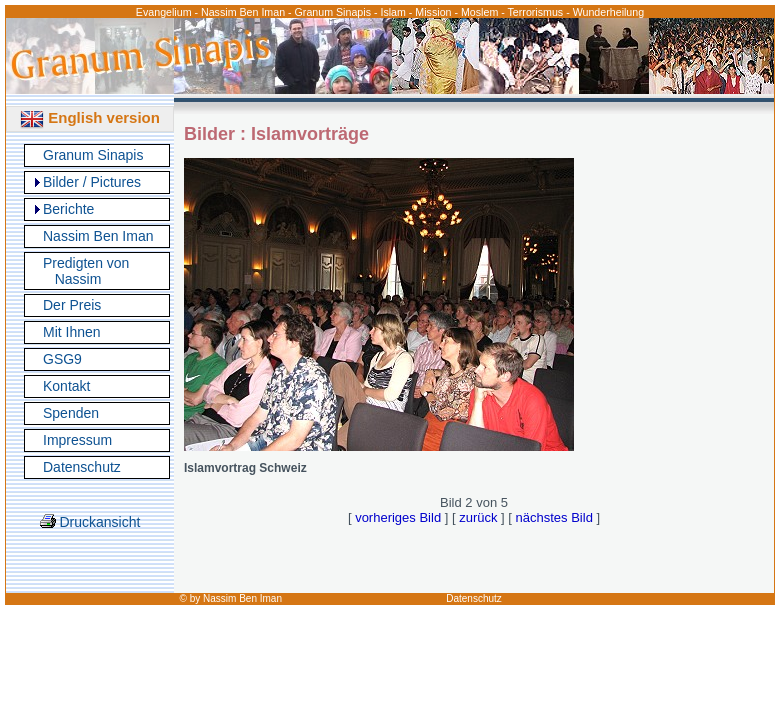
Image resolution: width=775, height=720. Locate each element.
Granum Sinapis (93, 155)
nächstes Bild (554, 517)
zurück (478, 517)
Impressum (77, 440)
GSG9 (62, 359)
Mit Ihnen (72, 332)
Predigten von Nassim (86, 271)
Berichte (68, 209)
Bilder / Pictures (92, 182)
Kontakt (66, 386)
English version (90, 117)
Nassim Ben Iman (98, 236)
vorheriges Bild (398, 517)
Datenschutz (82, 467)
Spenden (71, 413)
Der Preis (72, 305)
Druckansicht (90, 522)
